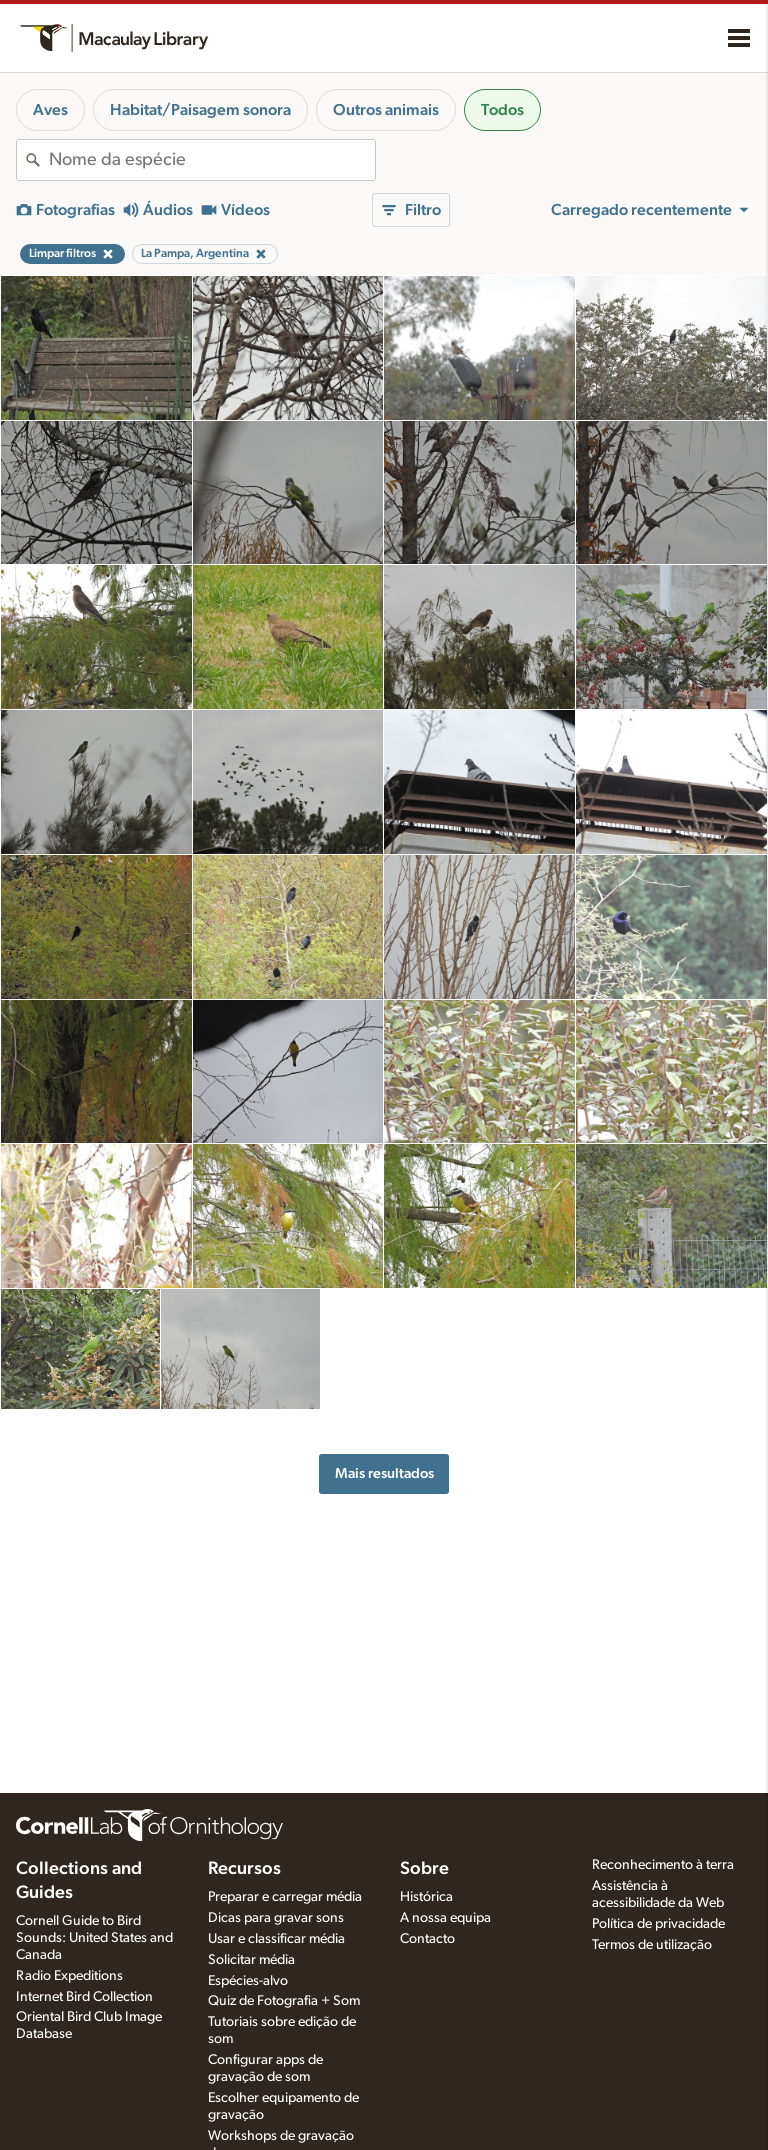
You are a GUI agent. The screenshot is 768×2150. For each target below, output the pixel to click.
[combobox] (212, 160)
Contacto (427, 1939)
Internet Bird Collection (84, 1997)
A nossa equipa (445, 1918)
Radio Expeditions (69, 1976)
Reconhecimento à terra (663, 1865)
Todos (502, 110)
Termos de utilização (652, 1945)
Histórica (426, 1897)
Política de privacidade (658, 1924)
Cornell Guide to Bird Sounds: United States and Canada (94, 1938)
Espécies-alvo (248, 1981)
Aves (50, 110)
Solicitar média (251, 1960)
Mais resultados (384, 1473)
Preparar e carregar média (285, 1897)
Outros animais (386, 110)
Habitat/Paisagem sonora (200, 110)
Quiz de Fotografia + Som (284, 2001)
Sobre (424, 1869)
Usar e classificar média (276, 1939)
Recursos (244, 1869)
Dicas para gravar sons (276, 1918)
